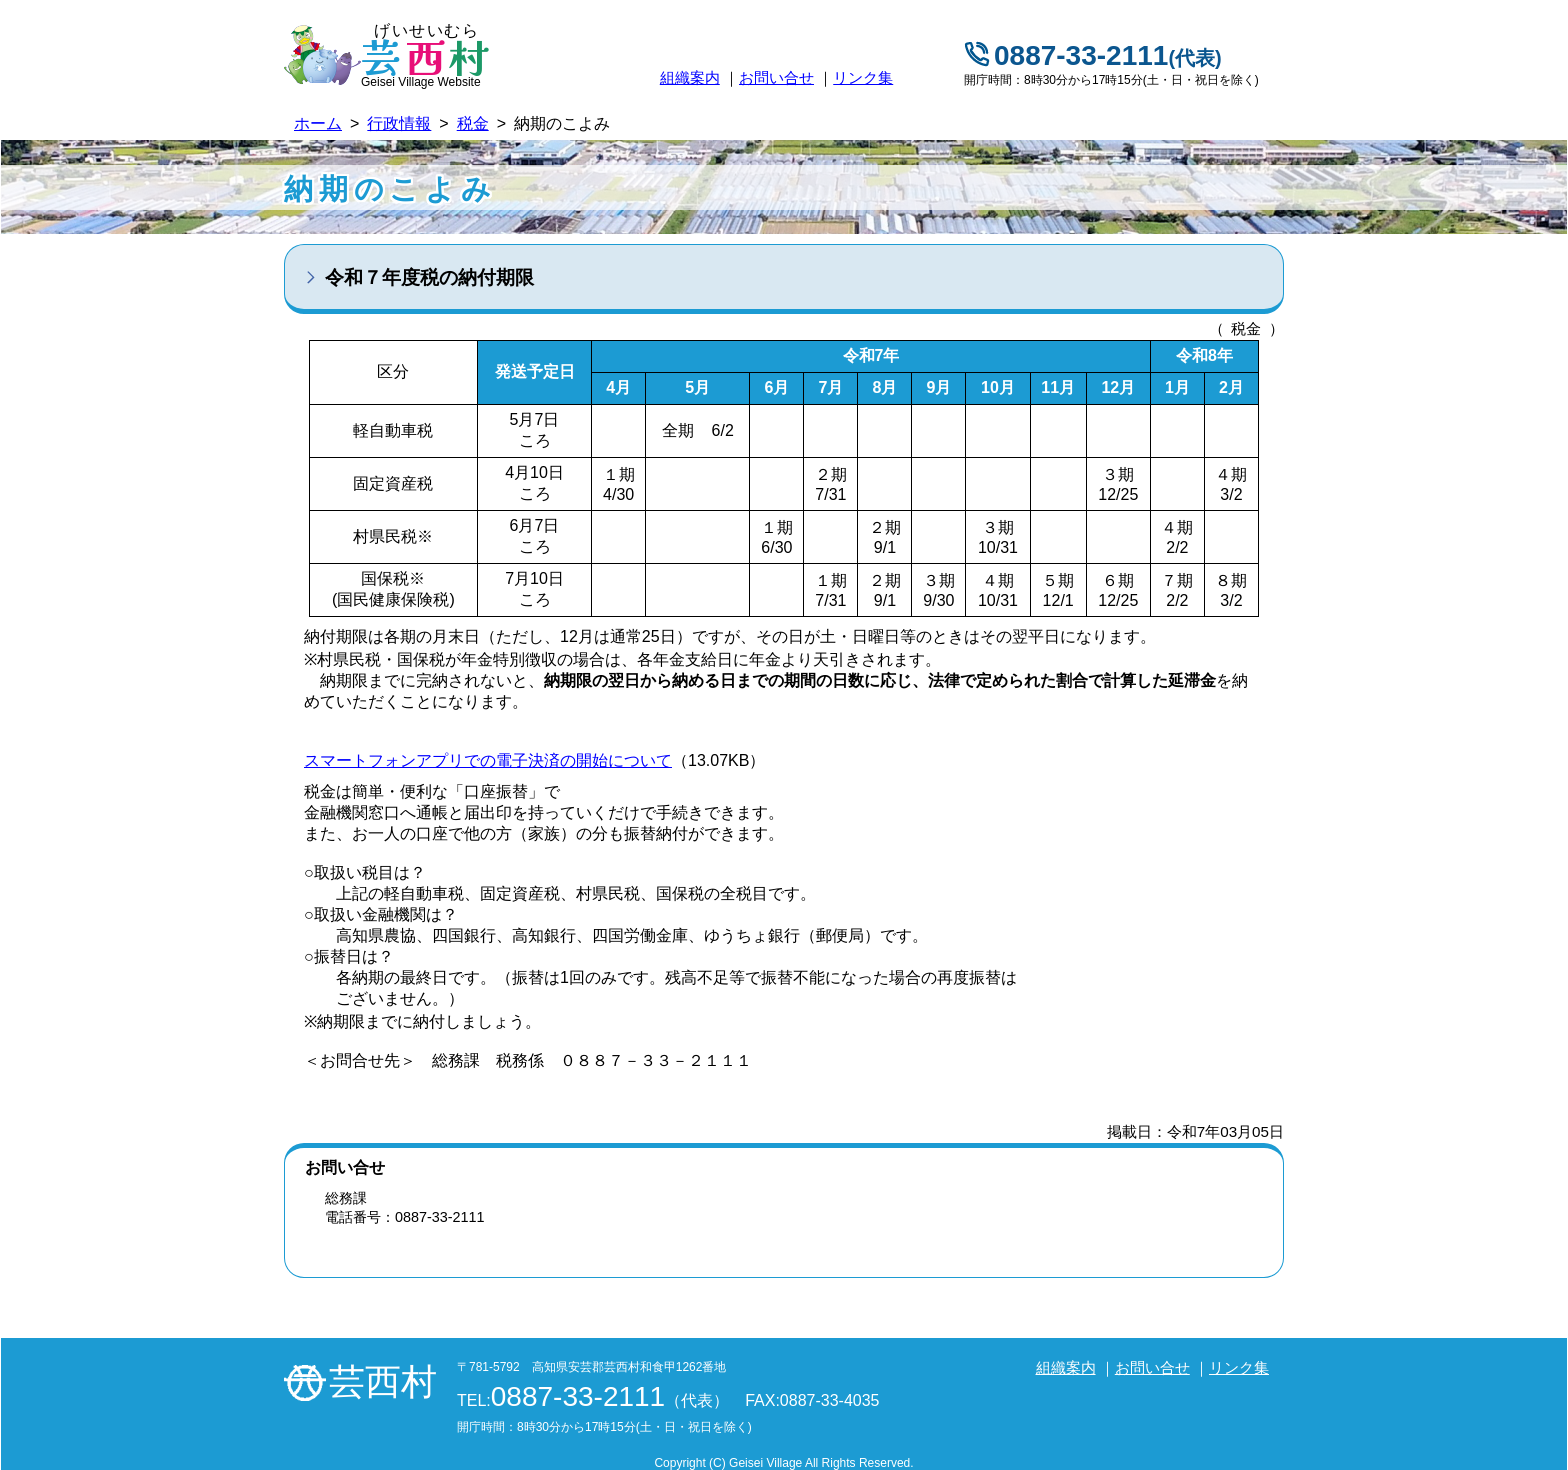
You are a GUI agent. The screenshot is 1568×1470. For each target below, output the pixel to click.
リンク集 (863, 77)
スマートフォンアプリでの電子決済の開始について (488, 760)
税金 (473, 123)
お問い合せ (776, 77)
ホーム (318, 123)
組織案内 (690, 77)
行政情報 (399, 123)
